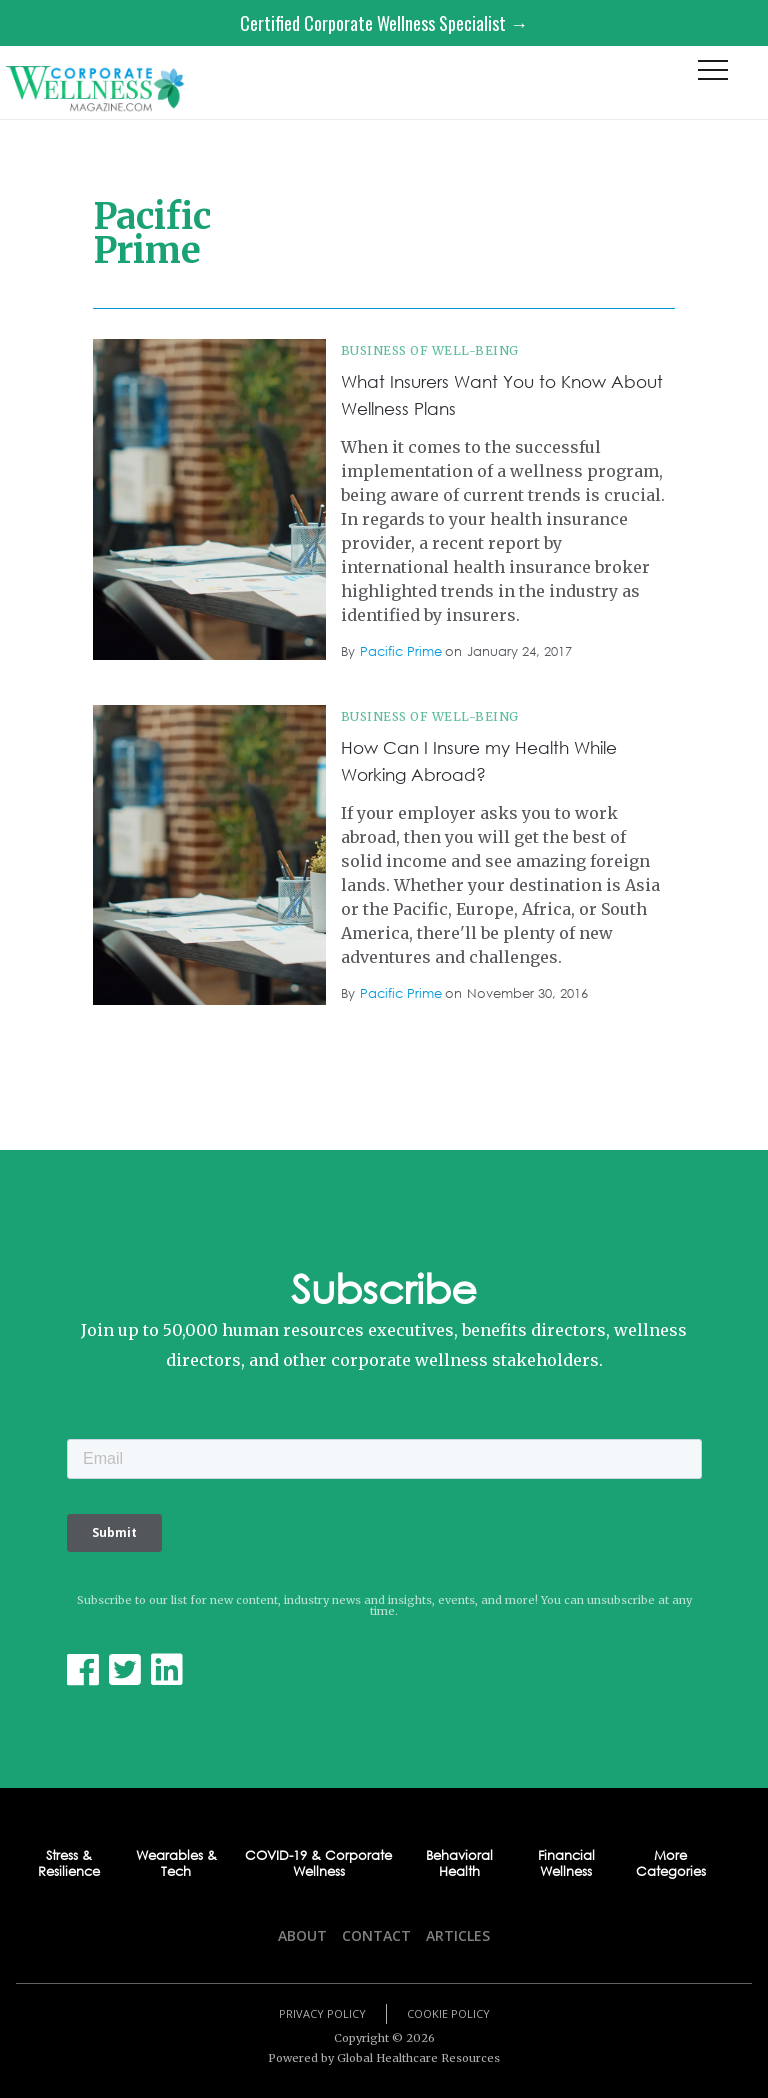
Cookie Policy (448, 2013)
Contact (376, 1935)
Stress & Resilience (69, 1864)
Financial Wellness (566, 1864)
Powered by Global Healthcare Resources (384, 2058)
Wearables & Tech (176, 1864)
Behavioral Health (459, 1864)
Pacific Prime (401, 651)
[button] (713, 75)
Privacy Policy (322, 2013)
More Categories (671, 1864)
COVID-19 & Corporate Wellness (318, 1864)
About (302, 1935)
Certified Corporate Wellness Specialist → (384, 23)
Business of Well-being (430, 350)
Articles (458, 1935)
